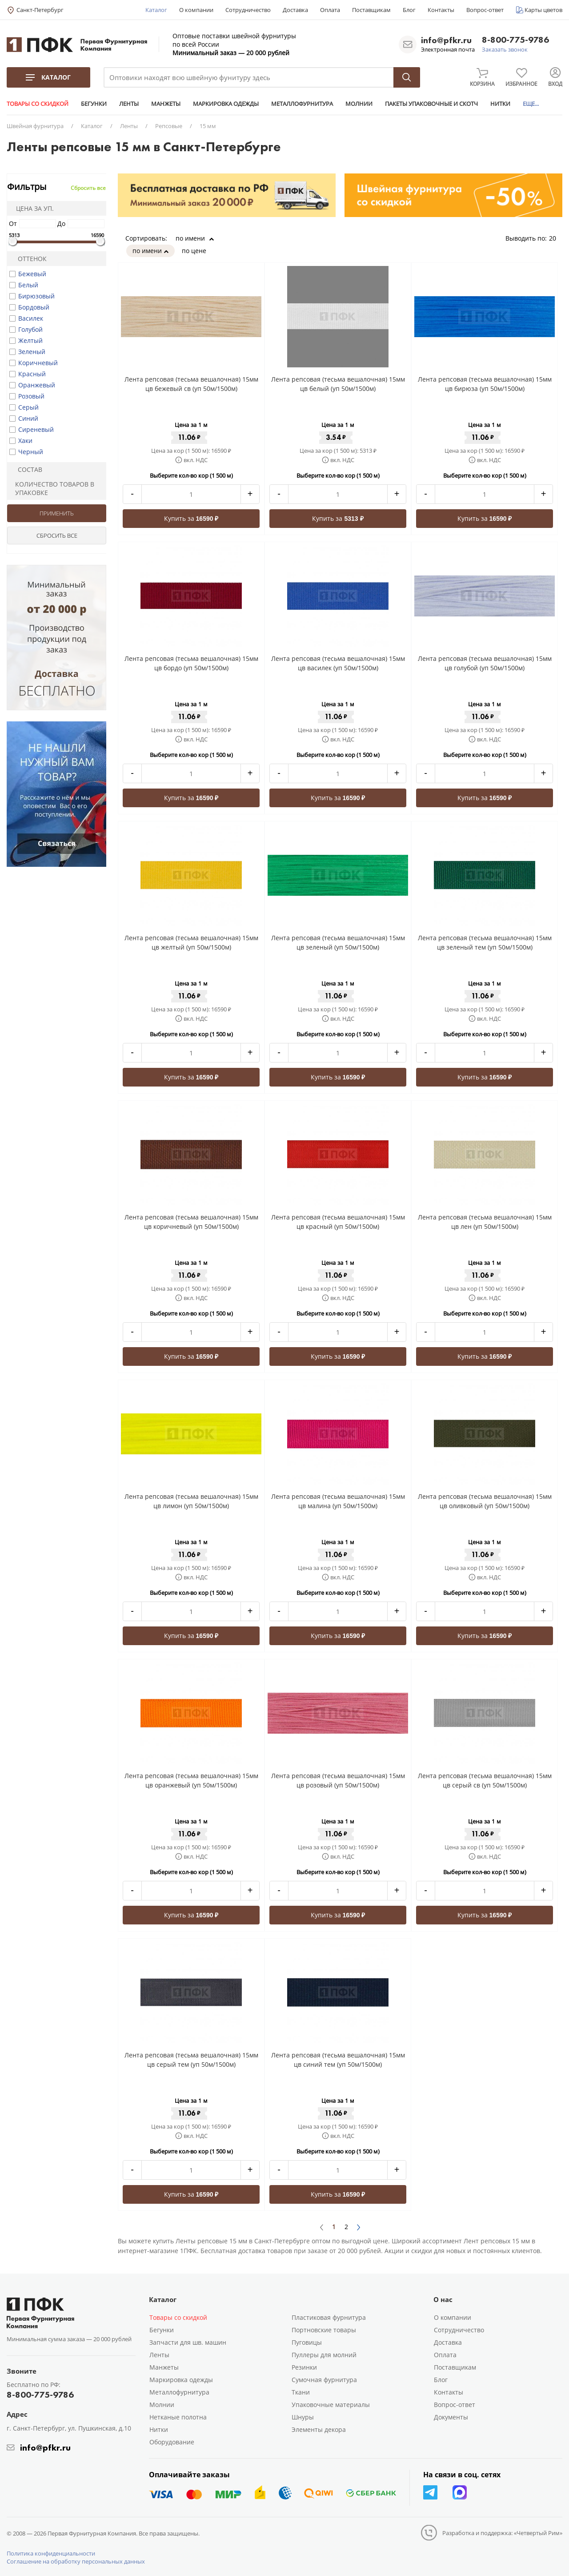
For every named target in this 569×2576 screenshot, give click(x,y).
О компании (196, 10)
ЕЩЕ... (531, 104)
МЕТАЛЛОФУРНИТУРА (302, 104)
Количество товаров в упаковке (52, 488)
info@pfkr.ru (446, 40)
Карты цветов (543, 10)
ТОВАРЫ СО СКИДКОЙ (37, 104)
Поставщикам (371, 10)
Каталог (156, 10)
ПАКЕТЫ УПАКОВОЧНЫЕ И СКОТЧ (431, 104)
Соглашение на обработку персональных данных (76, 2561)
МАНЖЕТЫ (165, 104)
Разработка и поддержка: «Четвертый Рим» (502, 2533)
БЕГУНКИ (94, 104)
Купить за (191, 518)
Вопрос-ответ (485, 10)
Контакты (441, 10)
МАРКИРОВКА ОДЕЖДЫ (226, 104)
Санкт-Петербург (40, 10)
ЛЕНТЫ (129, 104)
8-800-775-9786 (515, 40)
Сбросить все (88, 188)
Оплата (330, 10)
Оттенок (28, 258)
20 (555, 238)
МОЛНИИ (359, 104)
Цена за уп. (32, 208)
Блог (409, 10)
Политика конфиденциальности (51, 2553)
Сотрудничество (248, 10)
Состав (26, 469)
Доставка (295, 10)
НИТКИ (500, 104)
